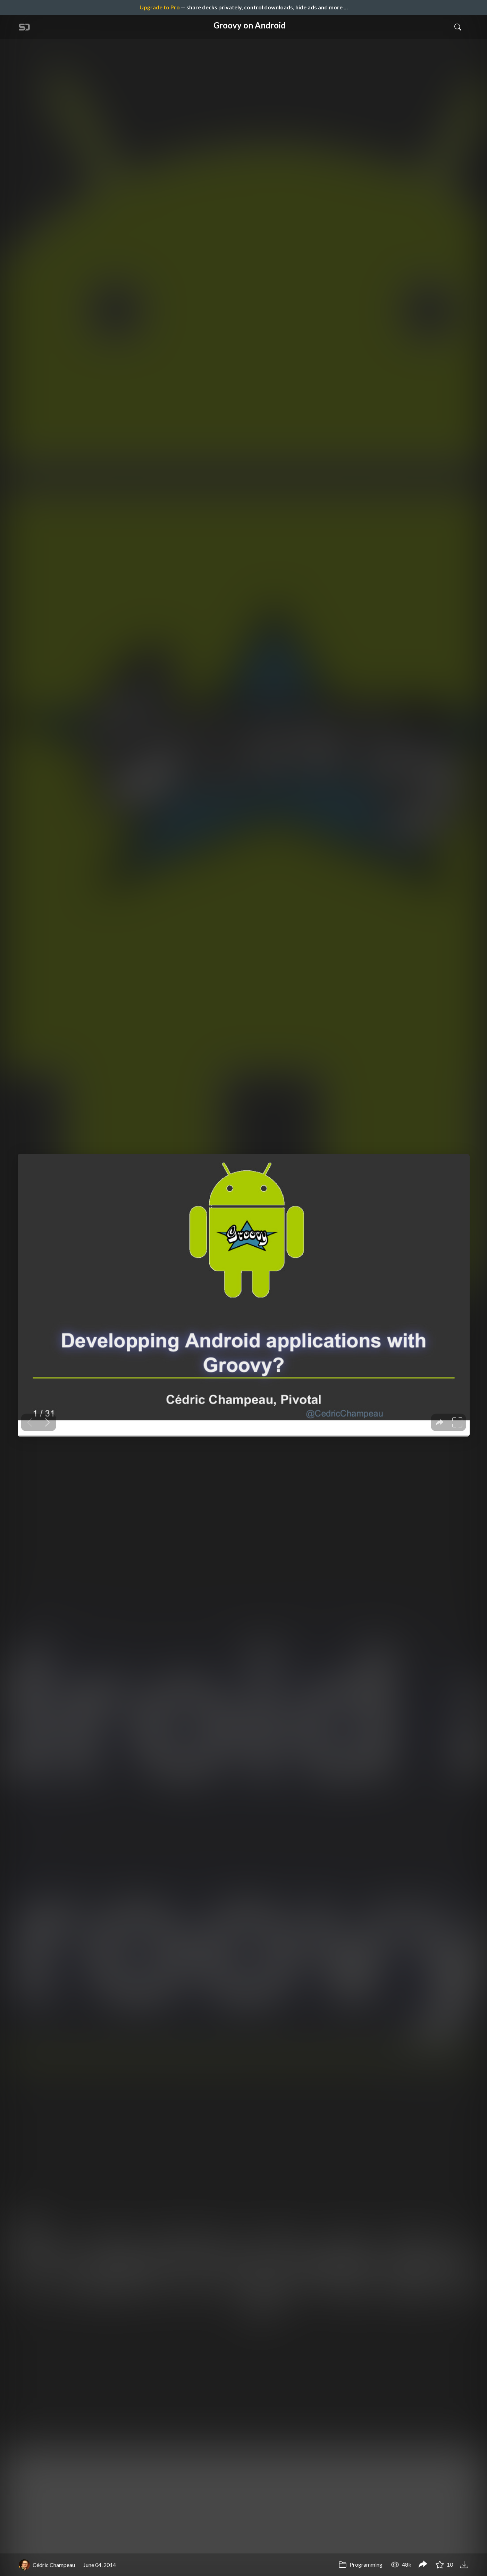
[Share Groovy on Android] (422, 2565)
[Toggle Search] (458, 26)
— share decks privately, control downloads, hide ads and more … (244, 7)
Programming (360, 2564)
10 (444, 2564)
